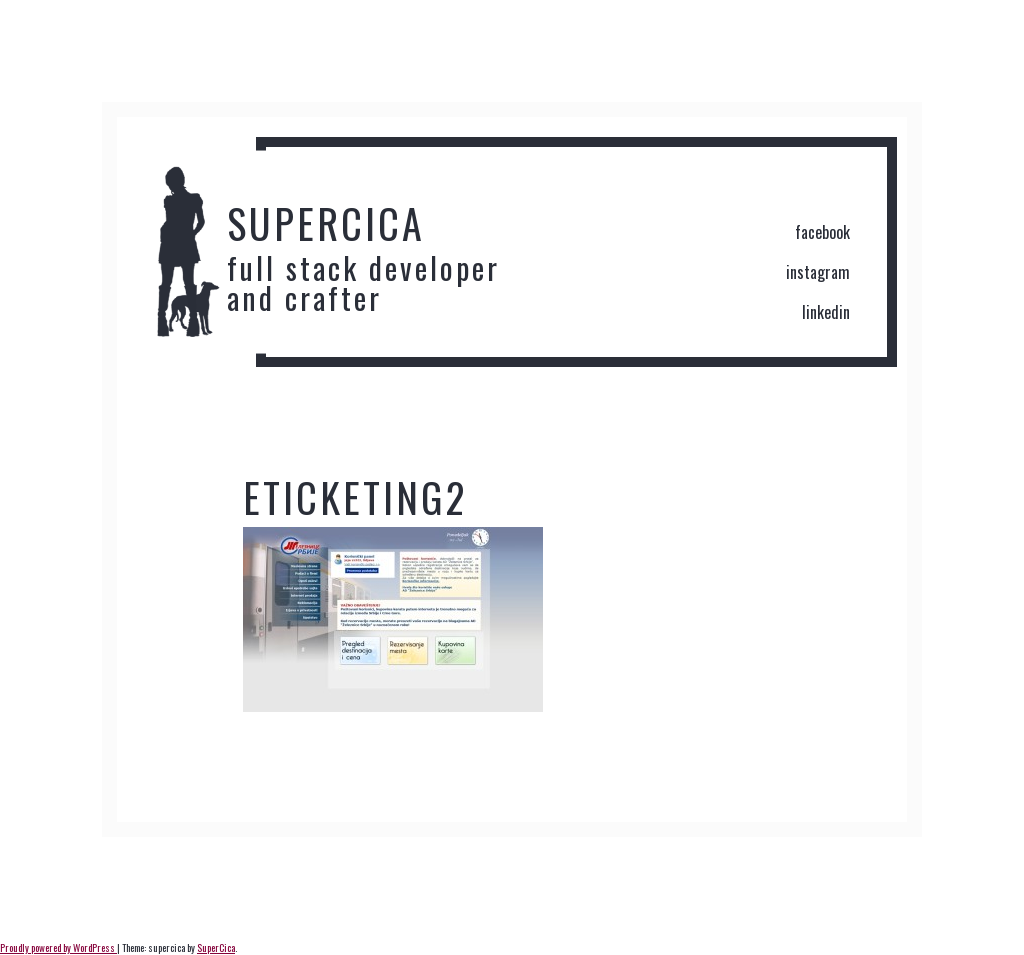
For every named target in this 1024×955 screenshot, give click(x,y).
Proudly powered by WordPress (58, 947)
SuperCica (216, 947)
